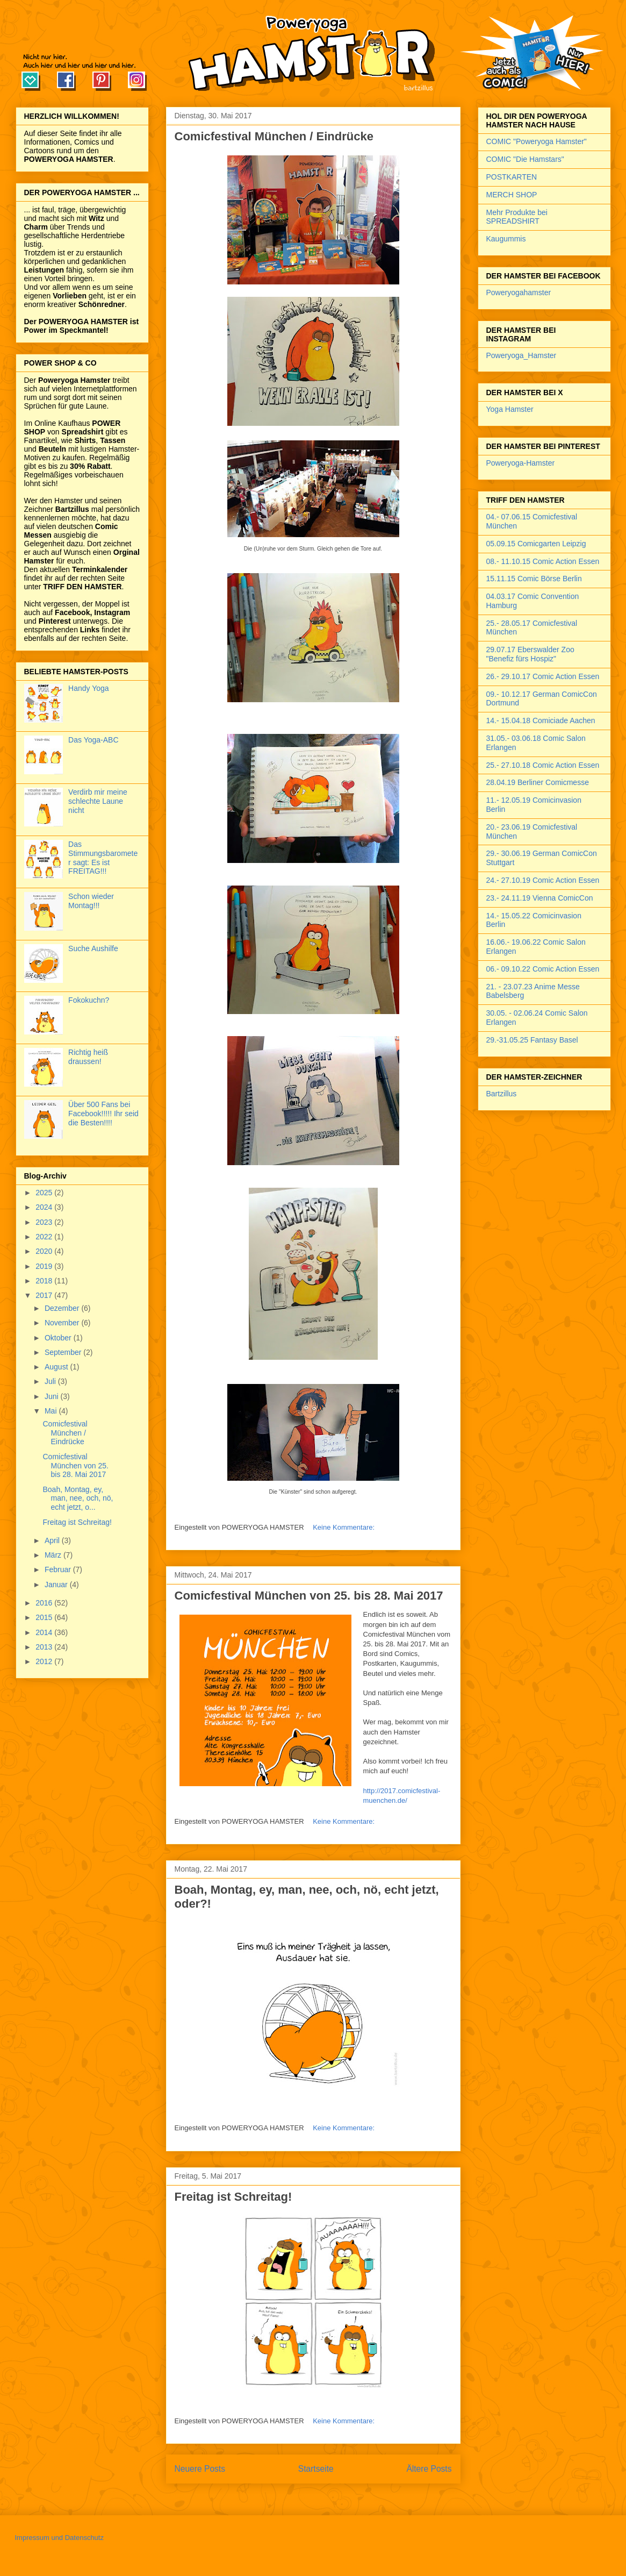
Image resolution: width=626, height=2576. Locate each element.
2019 (44, 1266)
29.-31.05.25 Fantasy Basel (532, 1040)
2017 (44, 1295)
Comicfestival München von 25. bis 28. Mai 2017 (309, 1595)
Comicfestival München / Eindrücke (274, 136)
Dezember (63, 1308)
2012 (44, 1661)
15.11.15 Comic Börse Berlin (534, 578)
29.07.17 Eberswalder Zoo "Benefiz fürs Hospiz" (530, 654)
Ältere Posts (428, 2468)
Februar (59, 1569)
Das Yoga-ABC (93, 740)
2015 (44, 1617)
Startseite (316, 2468)
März (54, 1555)
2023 (44, 1222)
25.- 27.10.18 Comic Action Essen (543, 765)
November (63, 1322)
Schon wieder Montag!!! (91, 901)
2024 (44, 1207)
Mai (52, 1411)
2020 (44, 1251)
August (57, 1366)
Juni (53, 1396)
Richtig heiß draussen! (88, 1057)
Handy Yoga (88, 688)
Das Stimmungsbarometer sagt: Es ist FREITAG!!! (103, 857)
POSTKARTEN (511, 177)
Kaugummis (506, 238)
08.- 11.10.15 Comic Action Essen (543, 561)
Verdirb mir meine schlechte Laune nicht (97, 801)
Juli (51, 1381)
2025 (44, 1192)
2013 (44, 1647)
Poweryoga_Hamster (521, 355)
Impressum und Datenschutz (59, 2538)
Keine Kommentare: (345, 1527)
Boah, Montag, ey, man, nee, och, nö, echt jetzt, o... (77, 1498)
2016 (44, 1603)
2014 (44, 1632)
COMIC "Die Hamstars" (525, 159)
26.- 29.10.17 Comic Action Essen (543, 676)
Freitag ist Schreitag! (233, 2196)
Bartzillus (501, 1093)
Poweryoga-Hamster (520, 463)
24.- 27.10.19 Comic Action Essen (543, 880)
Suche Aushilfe (93, 948)
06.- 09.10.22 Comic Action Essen (543, 969)
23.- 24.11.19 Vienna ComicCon (539, 898)
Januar (57, 1584)
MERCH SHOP (511, 194)
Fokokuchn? (88, 1000)
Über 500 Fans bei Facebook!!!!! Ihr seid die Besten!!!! (103, 1113)
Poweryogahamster (518, 292)
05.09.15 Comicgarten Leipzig (536, 543)
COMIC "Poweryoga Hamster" (536, 141)
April (53, 1540)
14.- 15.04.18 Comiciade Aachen (540, 720)
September (64, 1352)
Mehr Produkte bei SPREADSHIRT (517, 217)
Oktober (59, 1337)
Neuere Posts (200, 2468)
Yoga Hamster (510, 409)
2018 (44, 1280)
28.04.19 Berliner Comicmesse (537, 782)
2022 (44, 1236)
